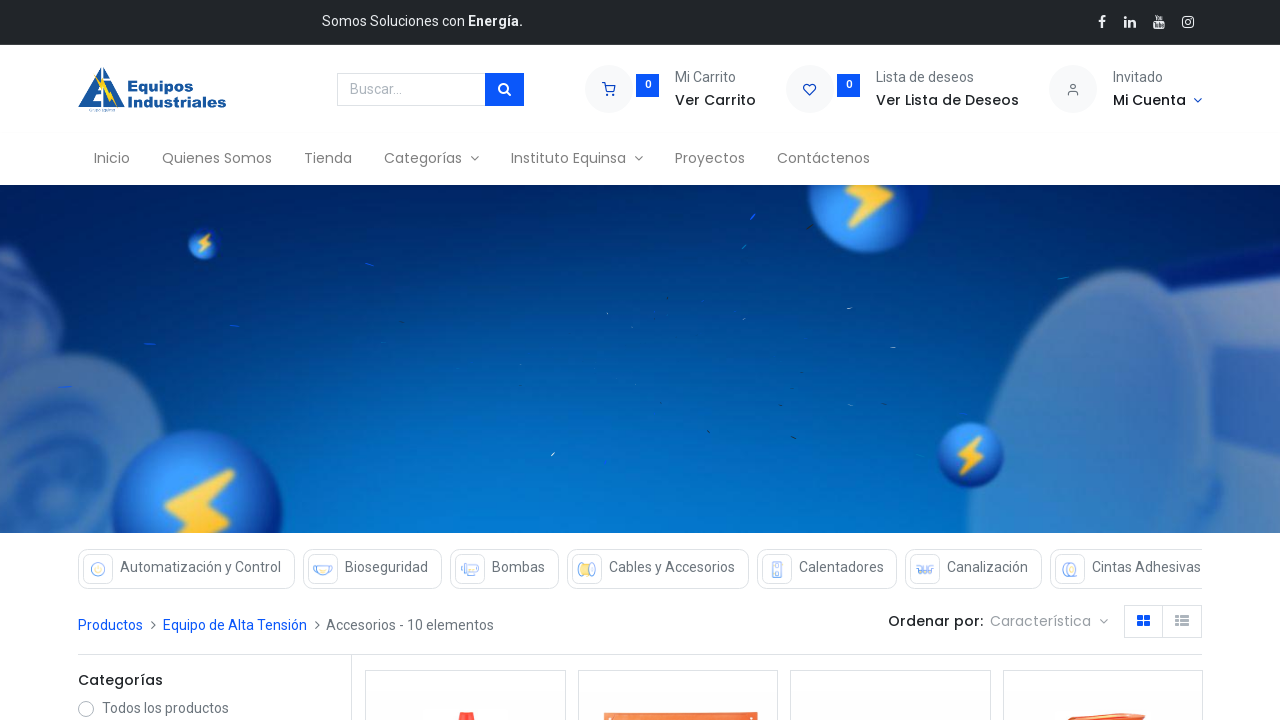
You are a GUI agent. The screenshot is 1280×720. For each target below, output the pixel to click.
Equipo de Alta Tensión (235, 625)
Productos (110, 625)
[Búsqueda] (504, 90)
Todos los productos (165, 708)
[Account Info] (1157, 101)
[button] (1049, 622)
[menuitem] (112, 159)
